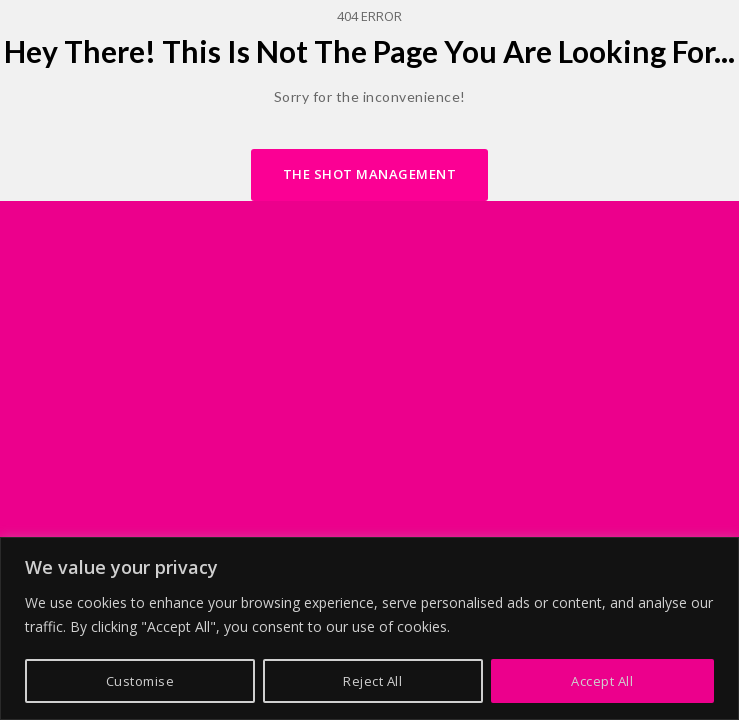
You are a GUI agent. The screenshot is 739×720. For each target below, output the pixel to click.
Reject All (372, 681)
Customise (140, 681)
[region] (369, 628)
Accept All (602, 681)
